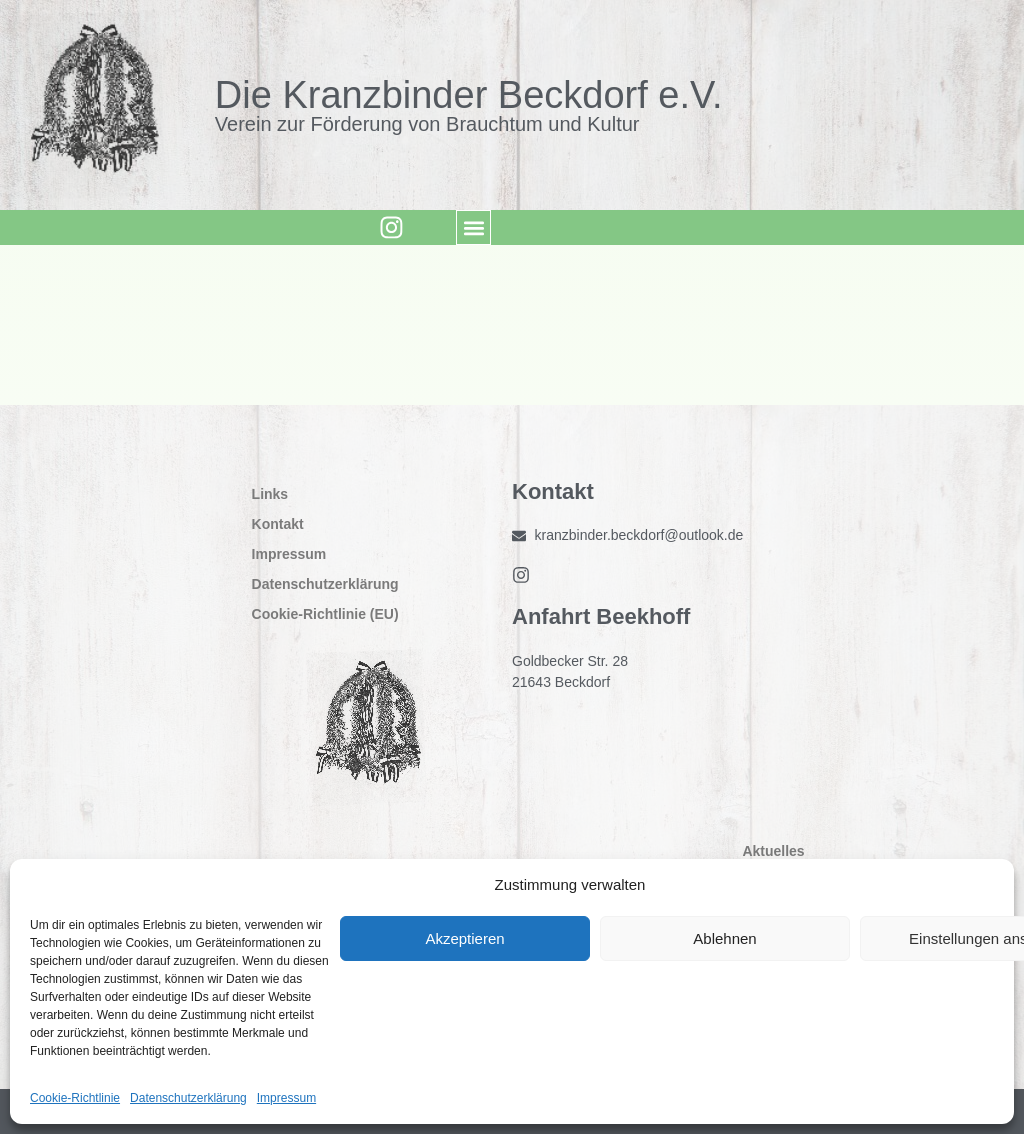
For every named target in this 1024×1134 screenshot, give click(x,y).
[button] (470, 227)
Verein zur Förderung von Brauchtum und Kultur (427, 124)
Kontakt (278, 524)
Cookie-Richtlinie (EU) (325, 614)
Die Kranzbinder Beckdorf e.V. (469, 95)
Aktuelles (778, 851)
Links (270, 494)
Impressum (286, 1098)
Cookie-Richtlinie (75, 1098)
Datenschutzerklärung (188, 1098)
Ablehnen (724, 938)
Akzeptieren (464, 938)
